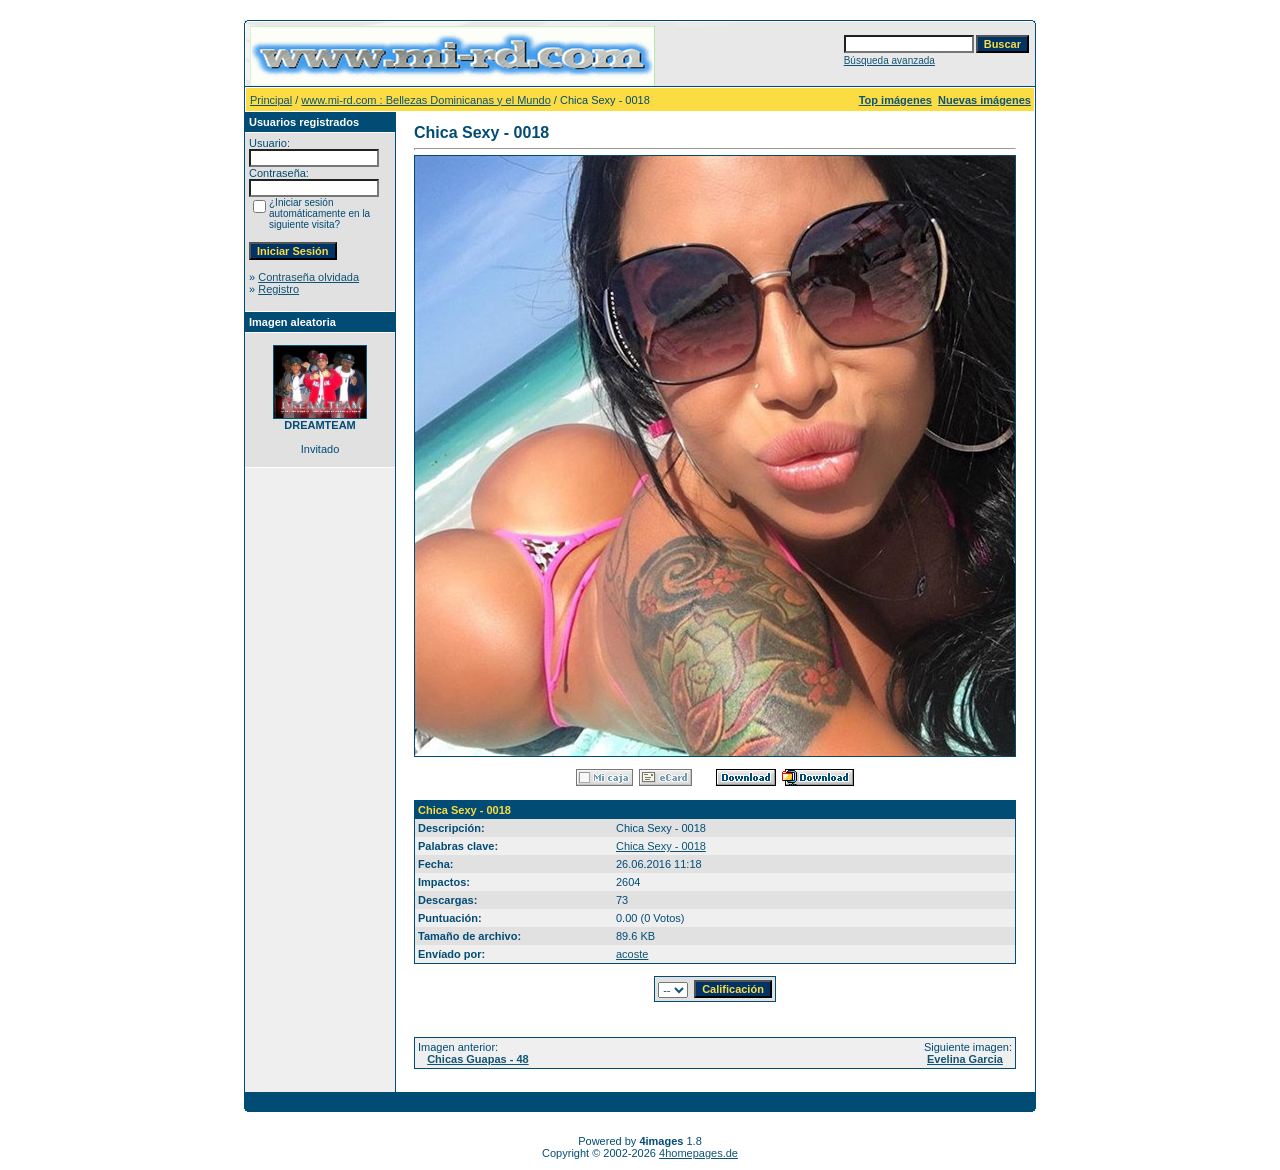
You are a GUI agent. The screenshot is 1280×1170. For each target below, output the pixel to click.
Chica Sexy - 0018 (661, 846)
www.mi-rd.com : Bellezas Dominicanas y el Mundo (425, 100)
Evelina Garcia (965, 1059)
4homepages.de (698, 1153)
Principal (271, 100)
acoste (632, 954)
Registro (278, 289)
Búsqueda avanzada (889, 60)
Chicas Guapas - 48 (478, 1059)
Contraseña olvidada (308, 277)
